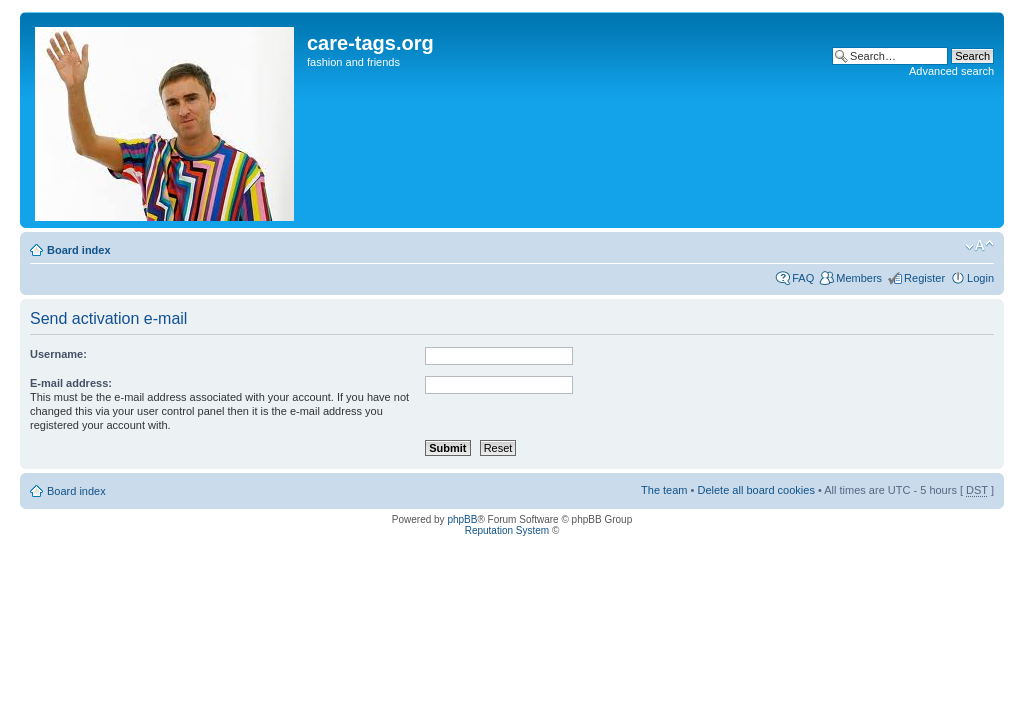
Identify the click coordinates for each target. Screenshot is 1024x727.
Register (924, 278)
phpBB (462, 519)
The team (664, 490)
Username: (58, 354)
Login (980, 278)
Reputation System (507, 530)
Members (859, 278)
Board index (79, 250)
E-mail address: (71, 383)
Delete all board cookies (755, 490)
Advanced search (951, 71)
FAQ (803, 278)
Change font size (979, 246)
